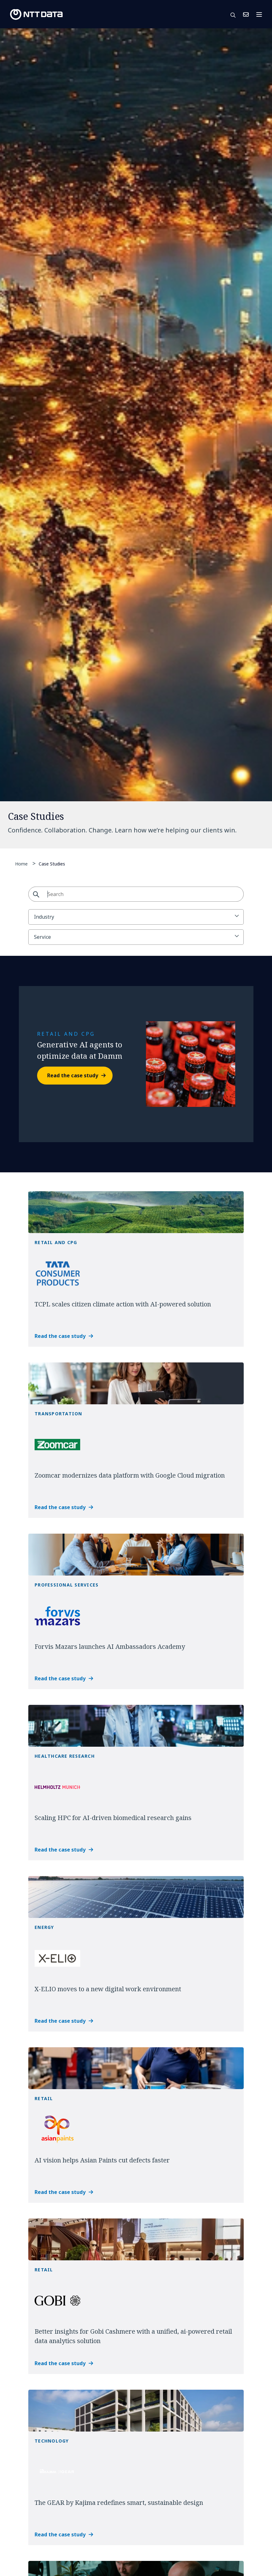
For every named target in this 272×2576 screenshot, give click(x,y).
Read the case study (72, 1075)
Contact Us (246, 14)
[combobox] (136, 894)
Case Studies (52, 863)
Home (21, 864)
